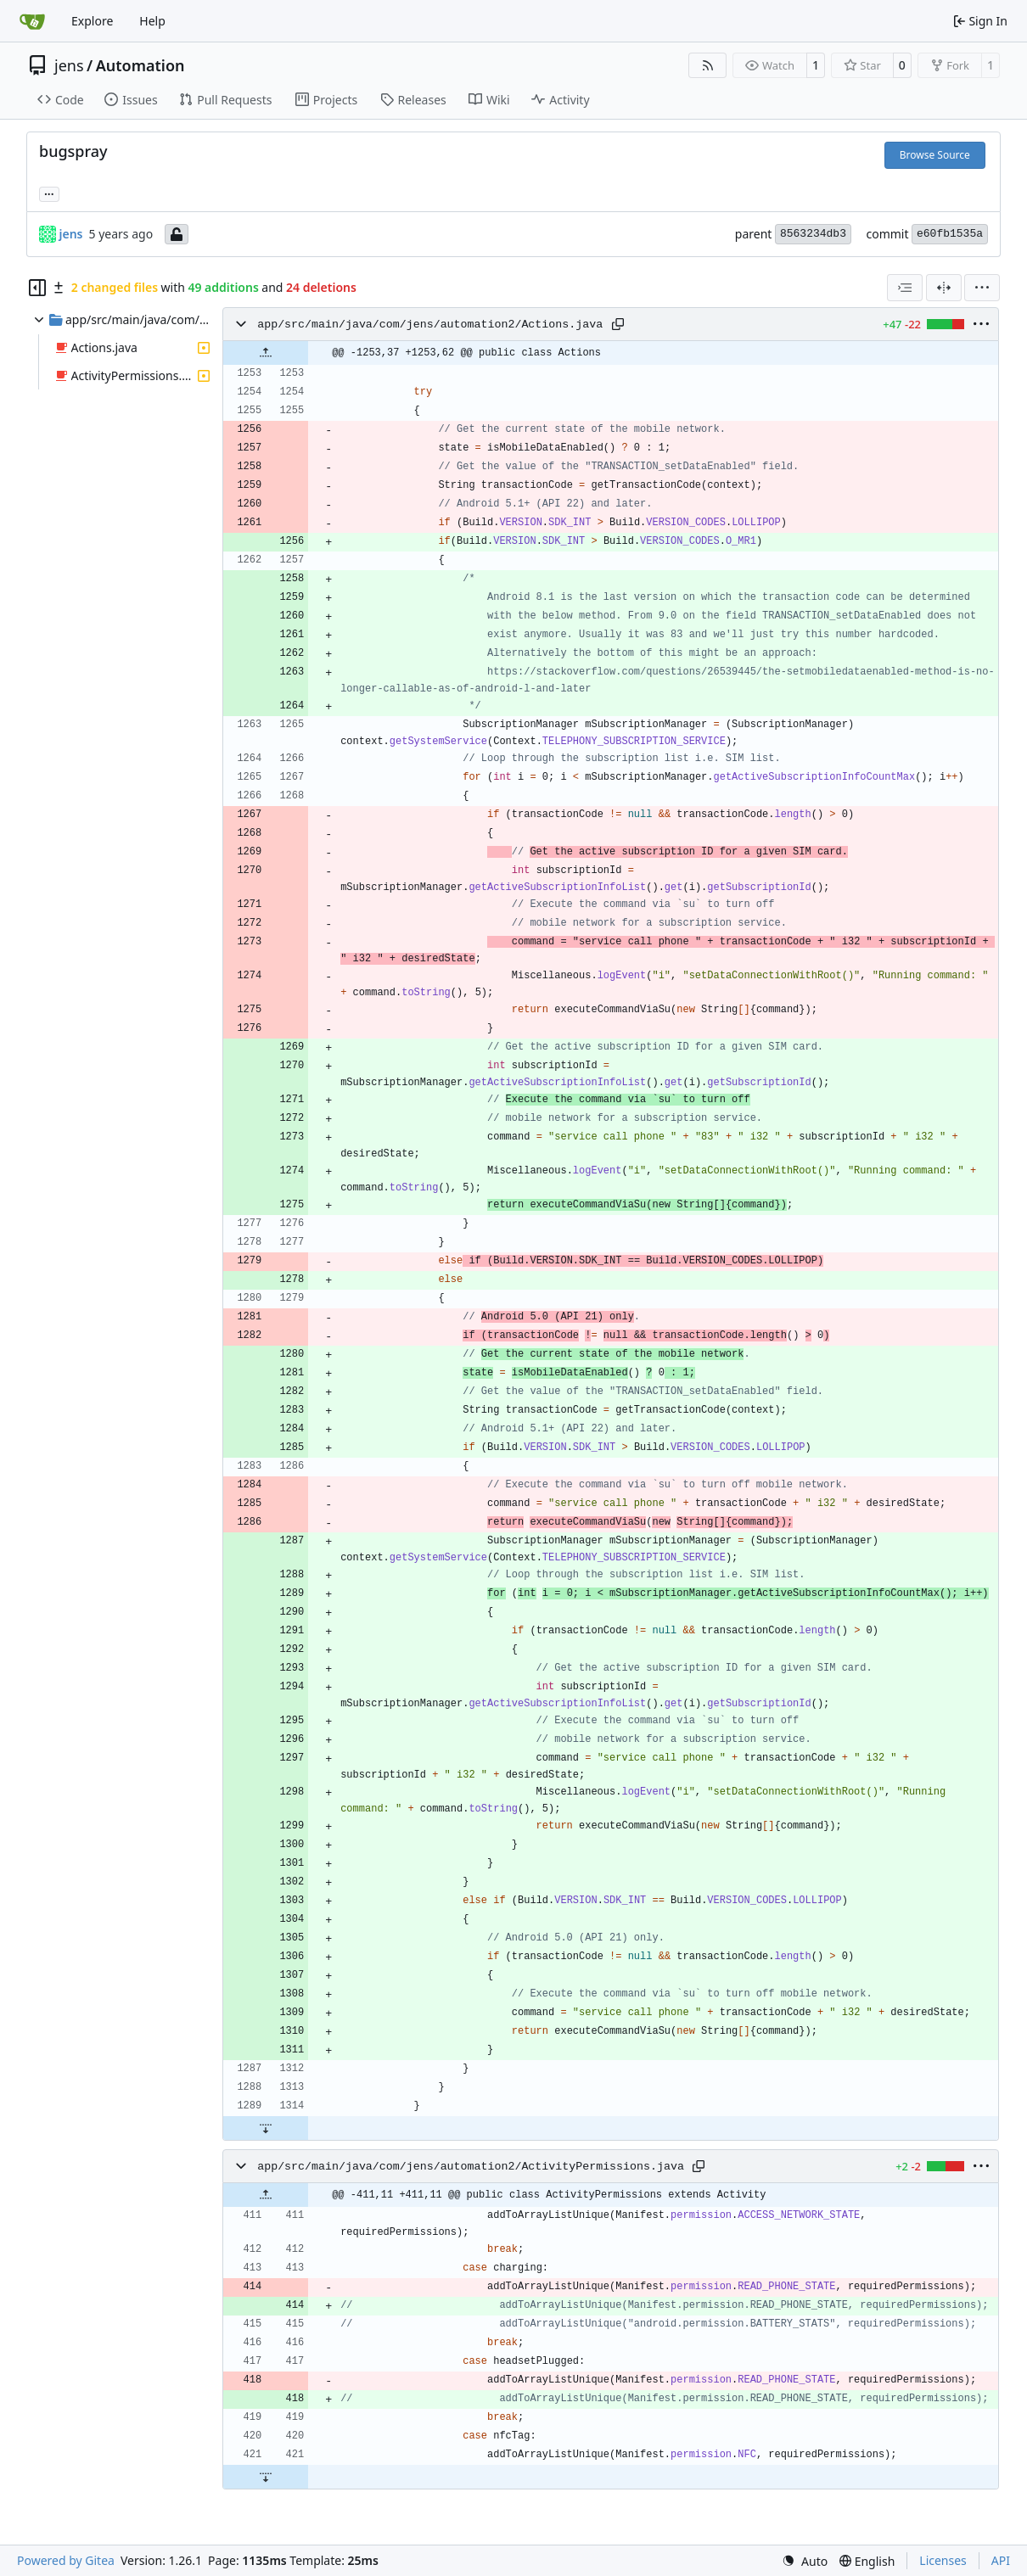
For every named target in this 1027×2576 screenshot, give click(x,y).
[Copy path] (618, 324)
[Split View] (944, 287)
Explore (92, 21)
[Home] (32, 21)
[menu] (982, 287)
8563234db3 (813, 233)
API (1000, 2560)
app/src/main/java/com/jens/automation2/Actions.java (430, 324)
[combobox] (905, 287)
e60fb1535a (950, 233)
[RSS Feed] (707, 65)
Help (152, 21)
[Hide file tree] (37, 287)
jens (69, 65)
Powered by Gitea (66, 2560)
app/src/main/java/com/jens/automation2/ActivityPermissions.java (470, 2166)
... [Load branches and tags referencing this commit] (49, 193)
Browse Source (935, 155)
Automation (140, 65)
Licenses (943, 2560)
